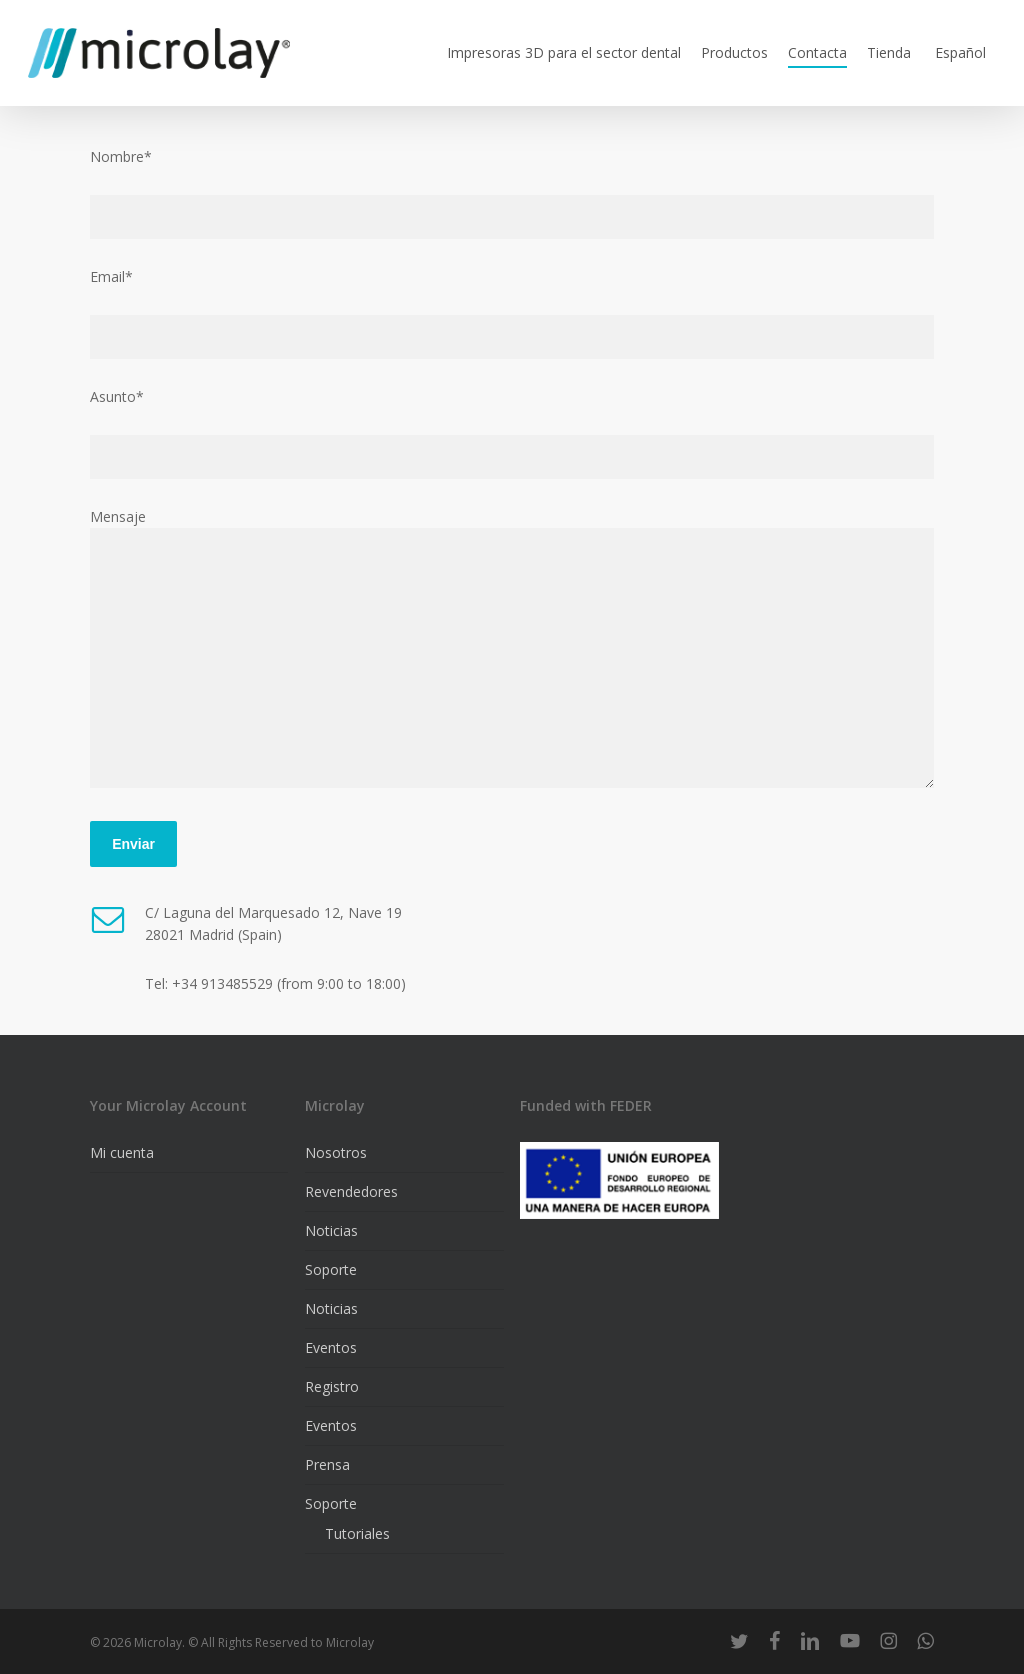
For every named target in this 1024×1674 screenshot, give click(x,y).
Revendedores (351, 1191)
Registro (332, 1386)
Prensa (327, 1464)
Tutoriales (357, 1533)
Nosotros (336, 1152)
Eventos (331, 1347)
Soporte (331, 1269)
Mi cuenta (122, 1152)
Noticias (331, 1230)
